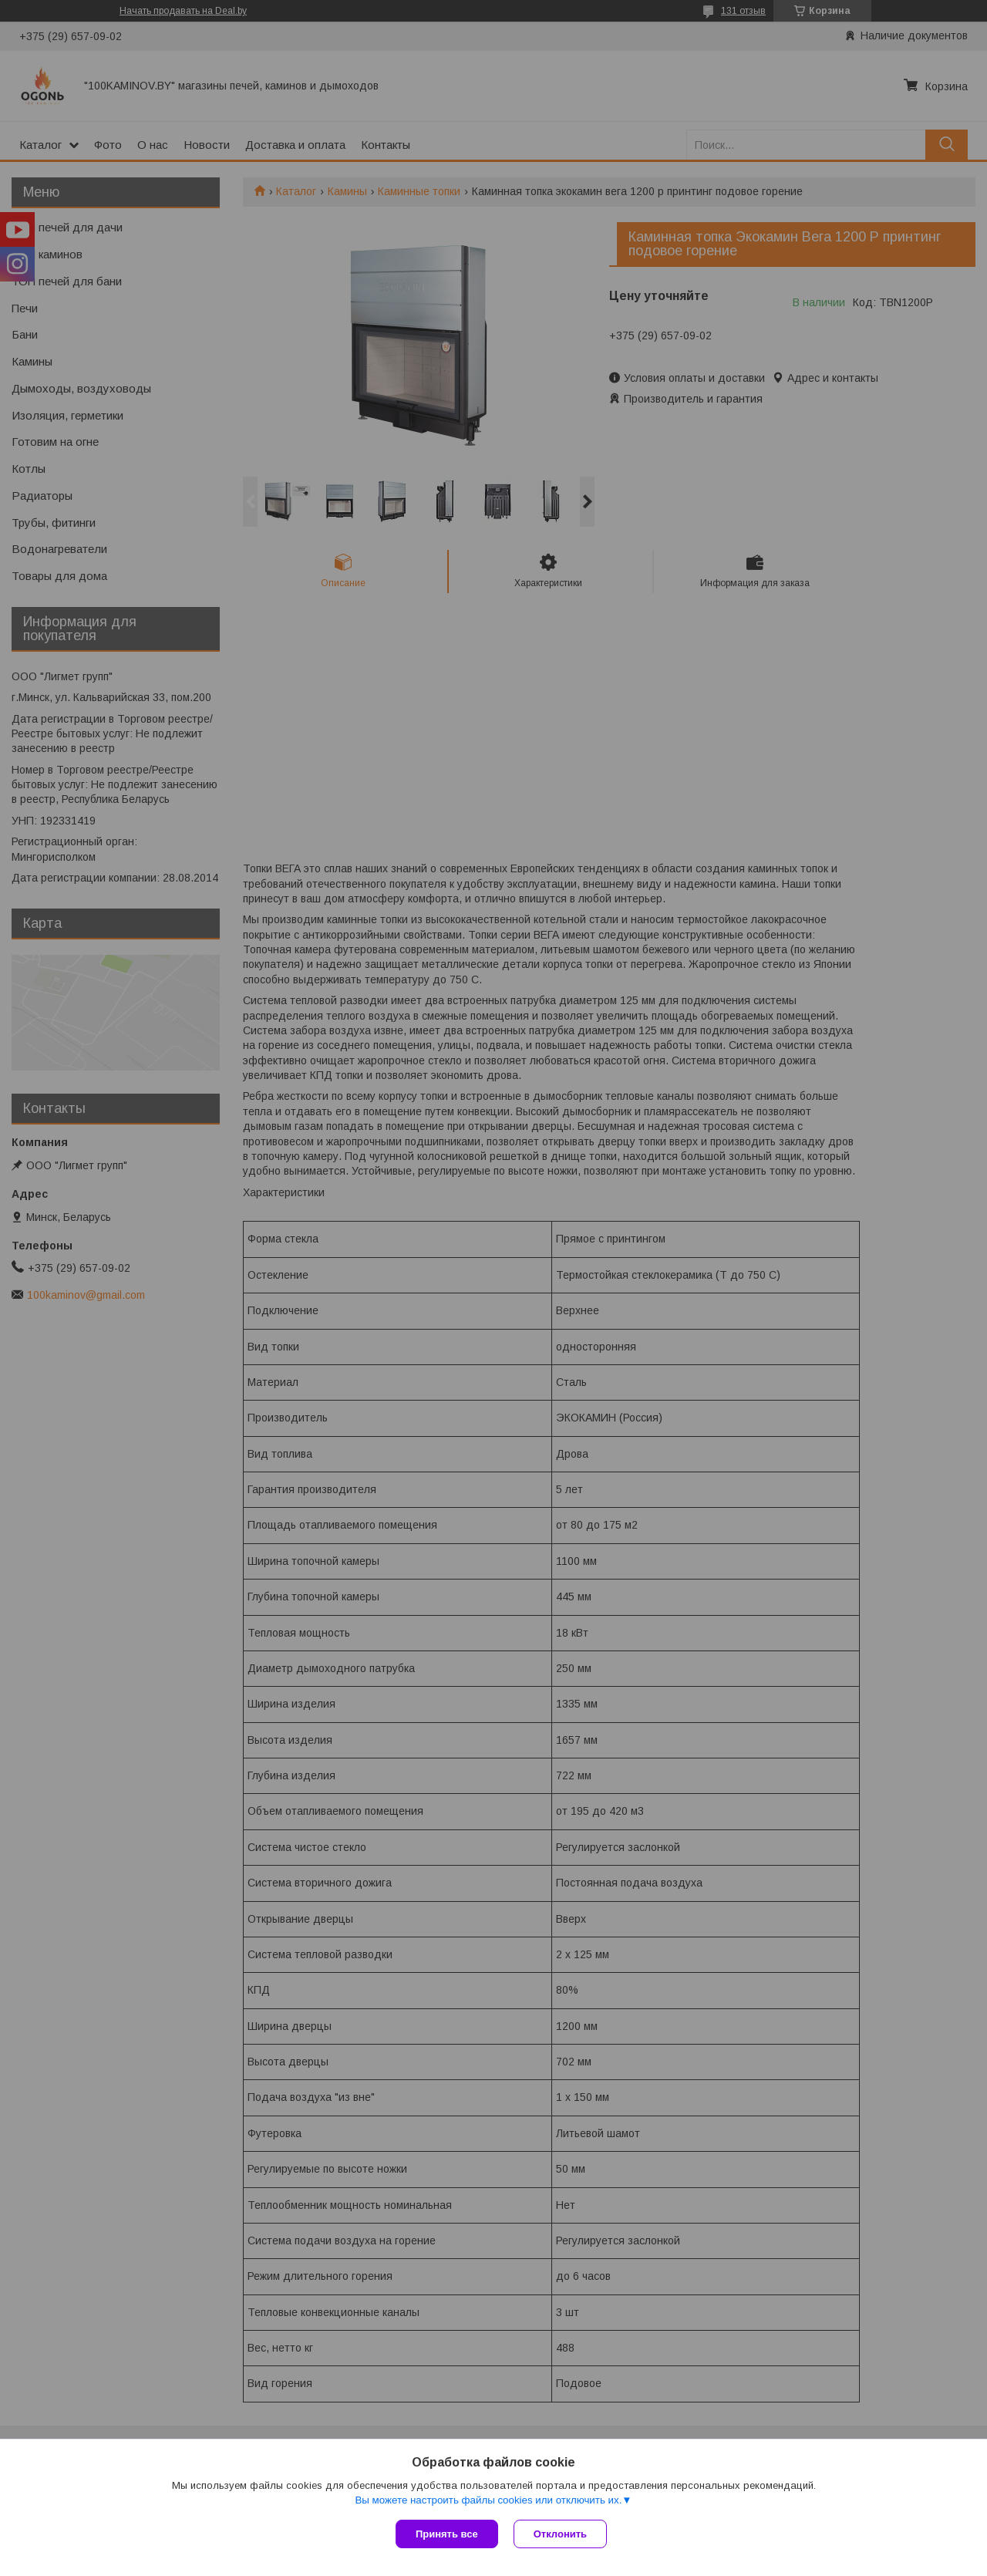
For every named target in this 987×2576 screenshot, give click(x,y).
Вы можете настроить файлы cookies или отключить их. (488, 2500)
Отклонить (560, 2534)
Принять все (447, 2534)
